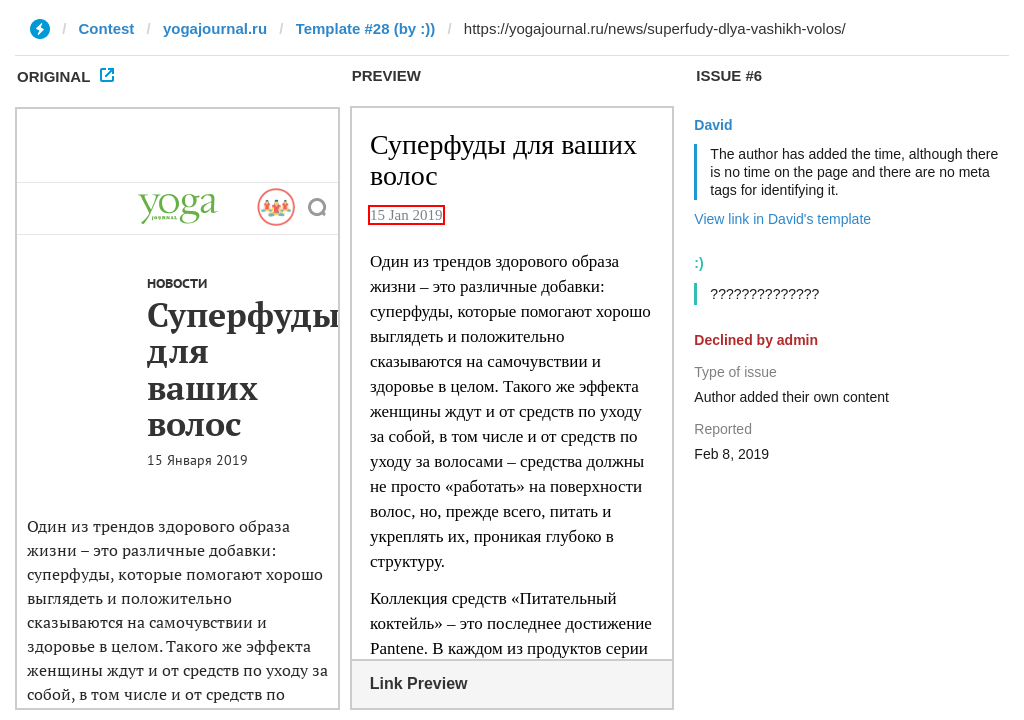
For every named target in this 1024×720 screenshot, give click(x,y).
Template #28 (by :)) (366, 28)
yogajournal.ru (215, 28)
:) (698, 263)
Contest (107, 28)
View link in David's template (782, 219)
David (713, 125)
